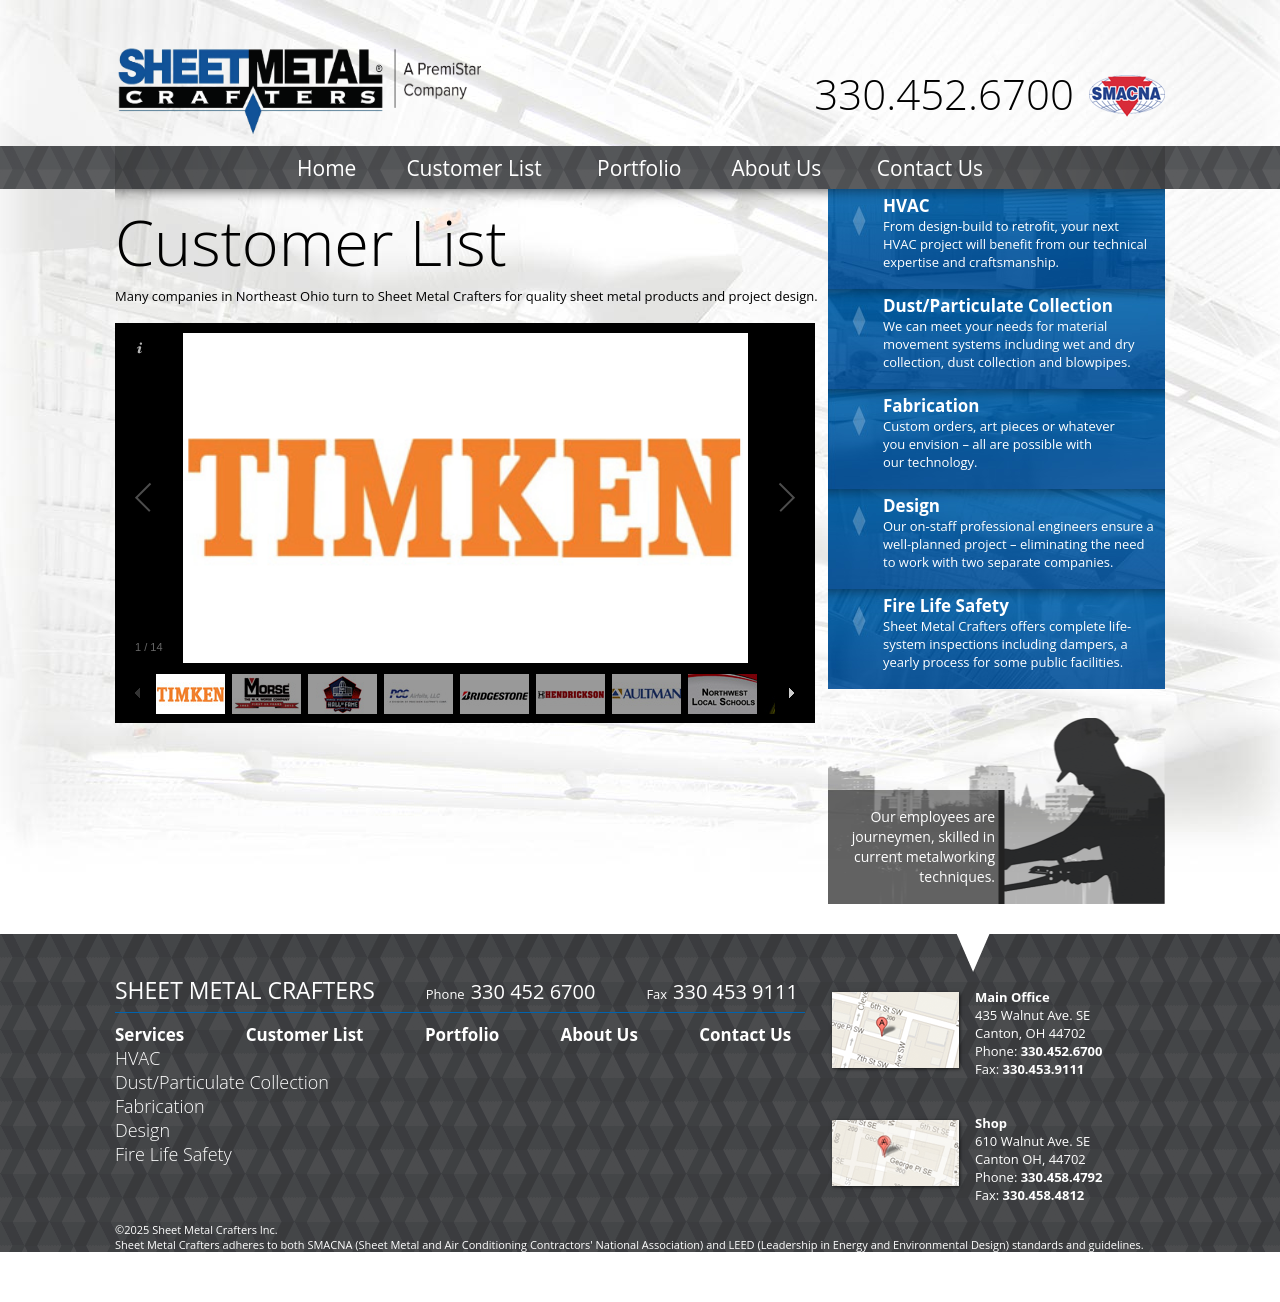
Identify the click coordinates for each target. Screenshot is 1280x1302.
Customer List (473, 168)
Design (911, 505)
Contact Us (930, 168)
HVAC (906, 205)
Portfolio (639, 168)
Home (326, 168)
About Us (776, 168)
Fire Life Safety (946, 605)
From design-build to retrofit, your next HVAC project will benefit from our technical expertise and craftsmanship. (1015, 244)
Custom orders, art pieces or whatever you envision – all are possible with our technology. (999, 444)
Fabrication (931, 405)
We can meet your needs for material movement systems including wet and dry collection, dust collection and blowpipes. (1008, 344)
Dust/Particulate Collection (998, 305)
